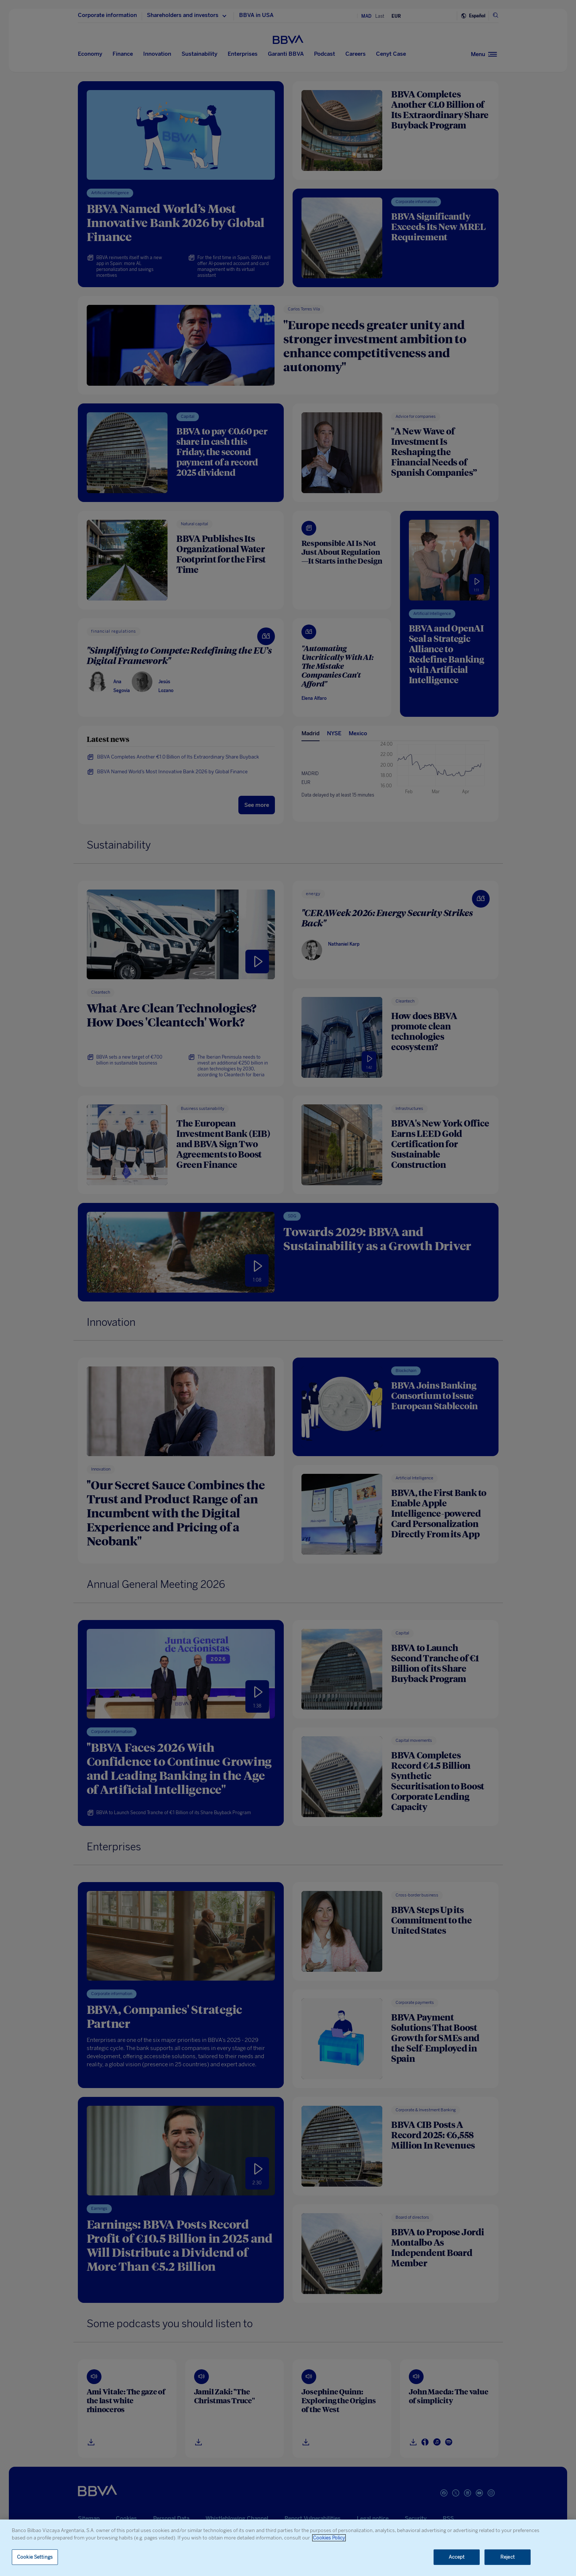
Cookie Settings (35, 2557)
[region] (288, 2548)
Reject (507, 2557)
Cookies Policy (329, 2538)
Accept (457, 2557)
